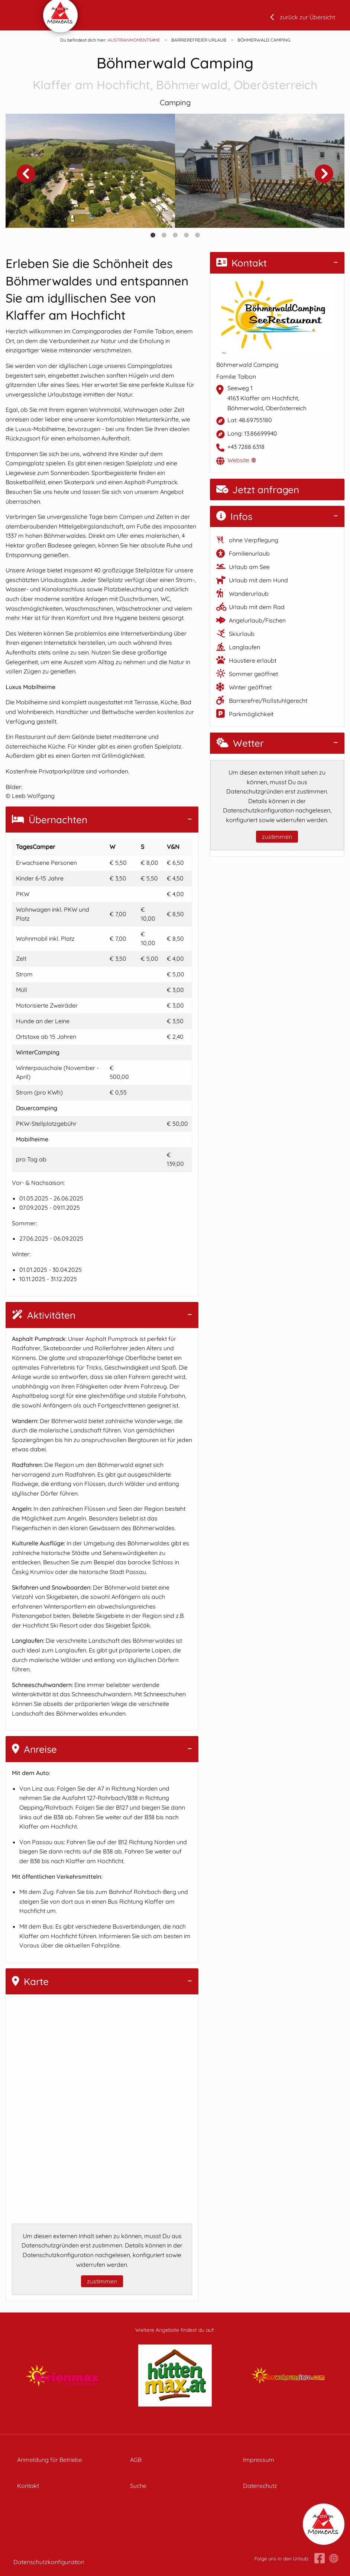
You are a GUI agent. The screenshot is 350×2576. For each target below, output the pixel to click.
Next (324, 173)
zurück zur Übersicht (307, 17)
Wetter (240, 743)
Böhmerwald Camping (175, 74)
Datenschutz (260, 2485)
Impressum (258, 2459)
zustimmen (102, 2281)
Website (238, 460)
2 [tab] (164, 235)
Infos (234, 516)
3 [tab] (175, 235)
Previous (26, 173)
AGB (136, 2459)
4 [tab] (186, 235)
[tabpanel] (90, 171)
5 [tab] (197, 235)
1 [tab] (152, 235)
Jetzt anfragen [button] (257, 490)
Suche (138, 2485)
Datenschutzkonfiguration (48, 2562)
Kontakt (241, 263)
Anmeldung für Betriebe (49, 2459)
